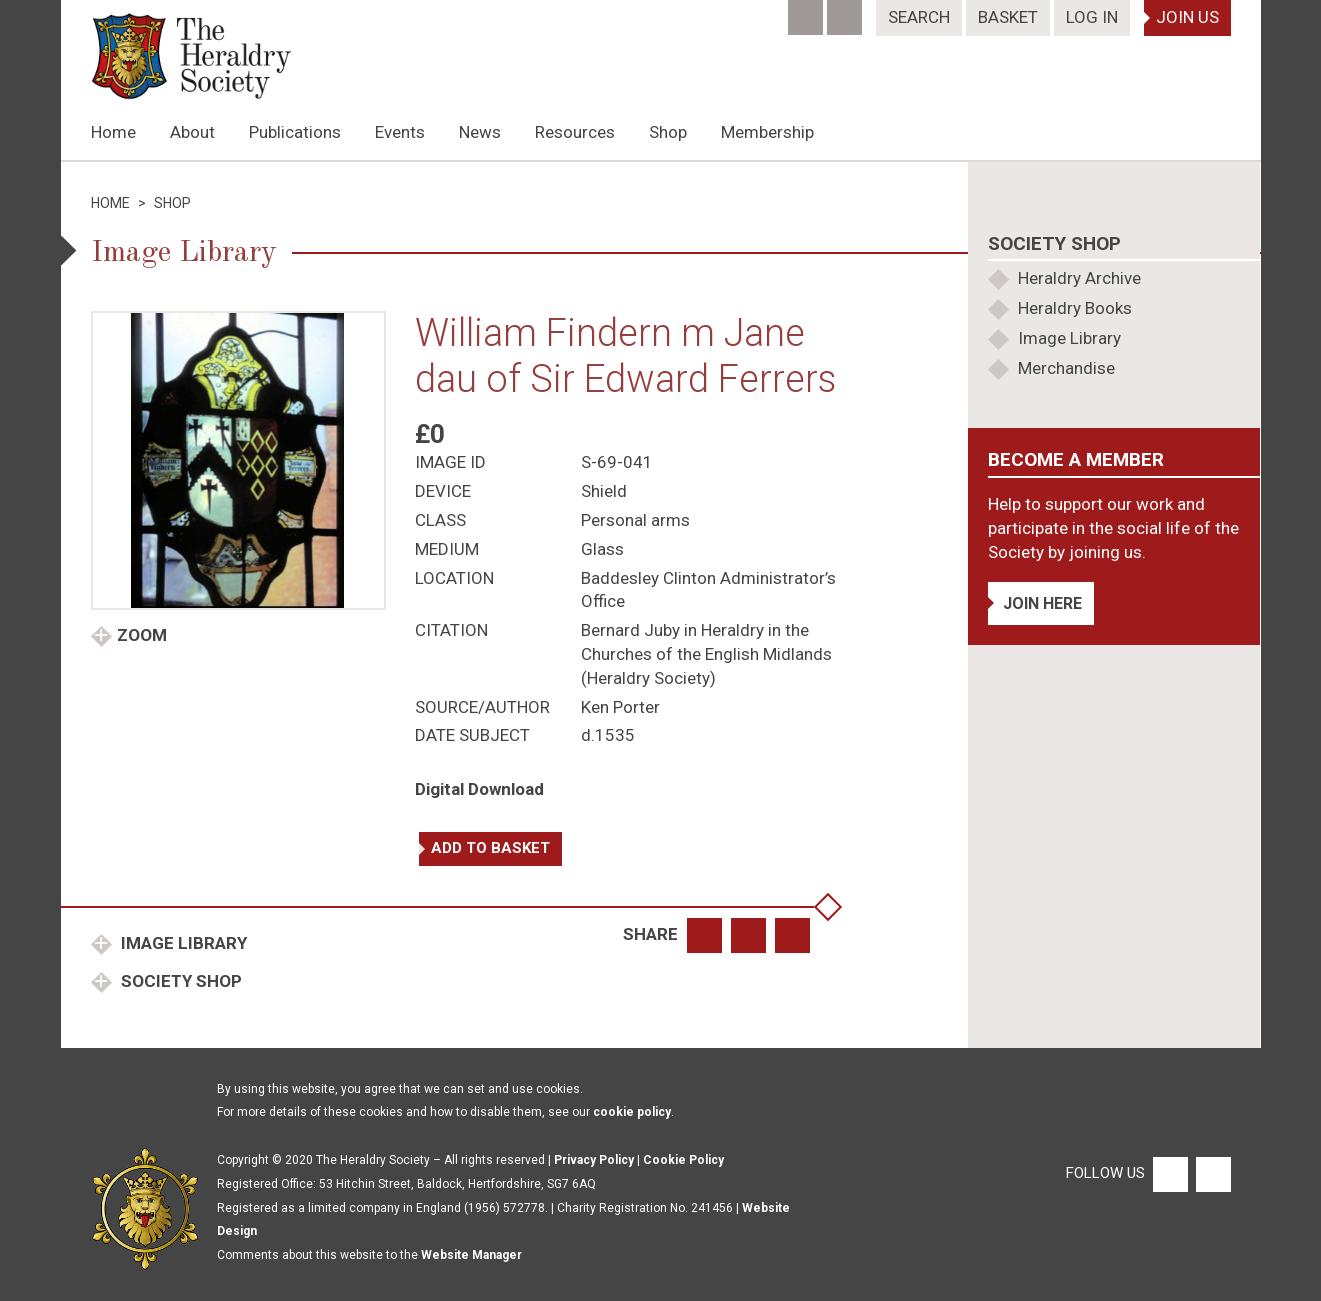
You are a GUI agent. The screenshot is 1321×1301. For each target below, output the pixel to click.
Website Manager (471, 1255)
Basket (1008, 17)
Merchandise (1066, 368)
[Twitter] (846, 11)
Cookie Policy (683, 1160)
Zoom (142, 635)
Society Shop (179, 981)
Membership (767, 132)
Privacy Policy (594, 1160)
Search (919, 17)
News (480, 132)
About (192, 132)
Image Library (182, 943)
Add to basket (490, 848)
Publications (295, 132)
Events (400, 132)
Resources (575, 132)
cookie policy (632, 1112)
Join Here (1042, 603)
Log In (1092, 17)
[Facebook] (807, 11)
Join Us (1187, 17)
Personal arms (635, 520)
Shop (668, 132)
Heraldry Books (1075, 308)
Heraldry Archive (1079, 278)
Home (113, 132)
